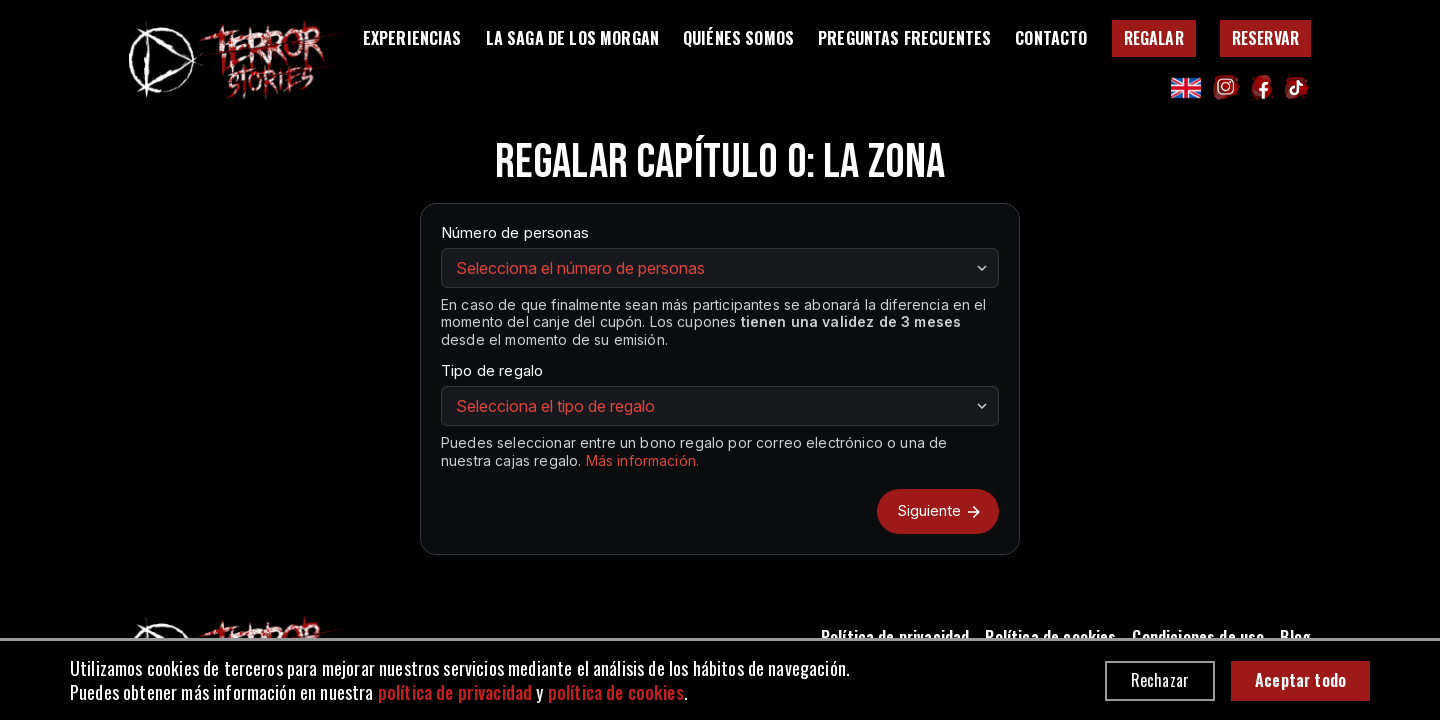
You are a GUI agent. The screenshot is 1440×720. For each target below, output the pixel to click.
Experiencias (412, 38)
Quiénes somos (738, 38)
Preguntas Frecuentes (904, 38)
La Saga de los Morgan (572, 38)
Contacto (1051, 38)
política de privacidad (455, 692)
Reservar (1265, 38)
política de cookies (616, 692)
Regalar (1154, 38)
